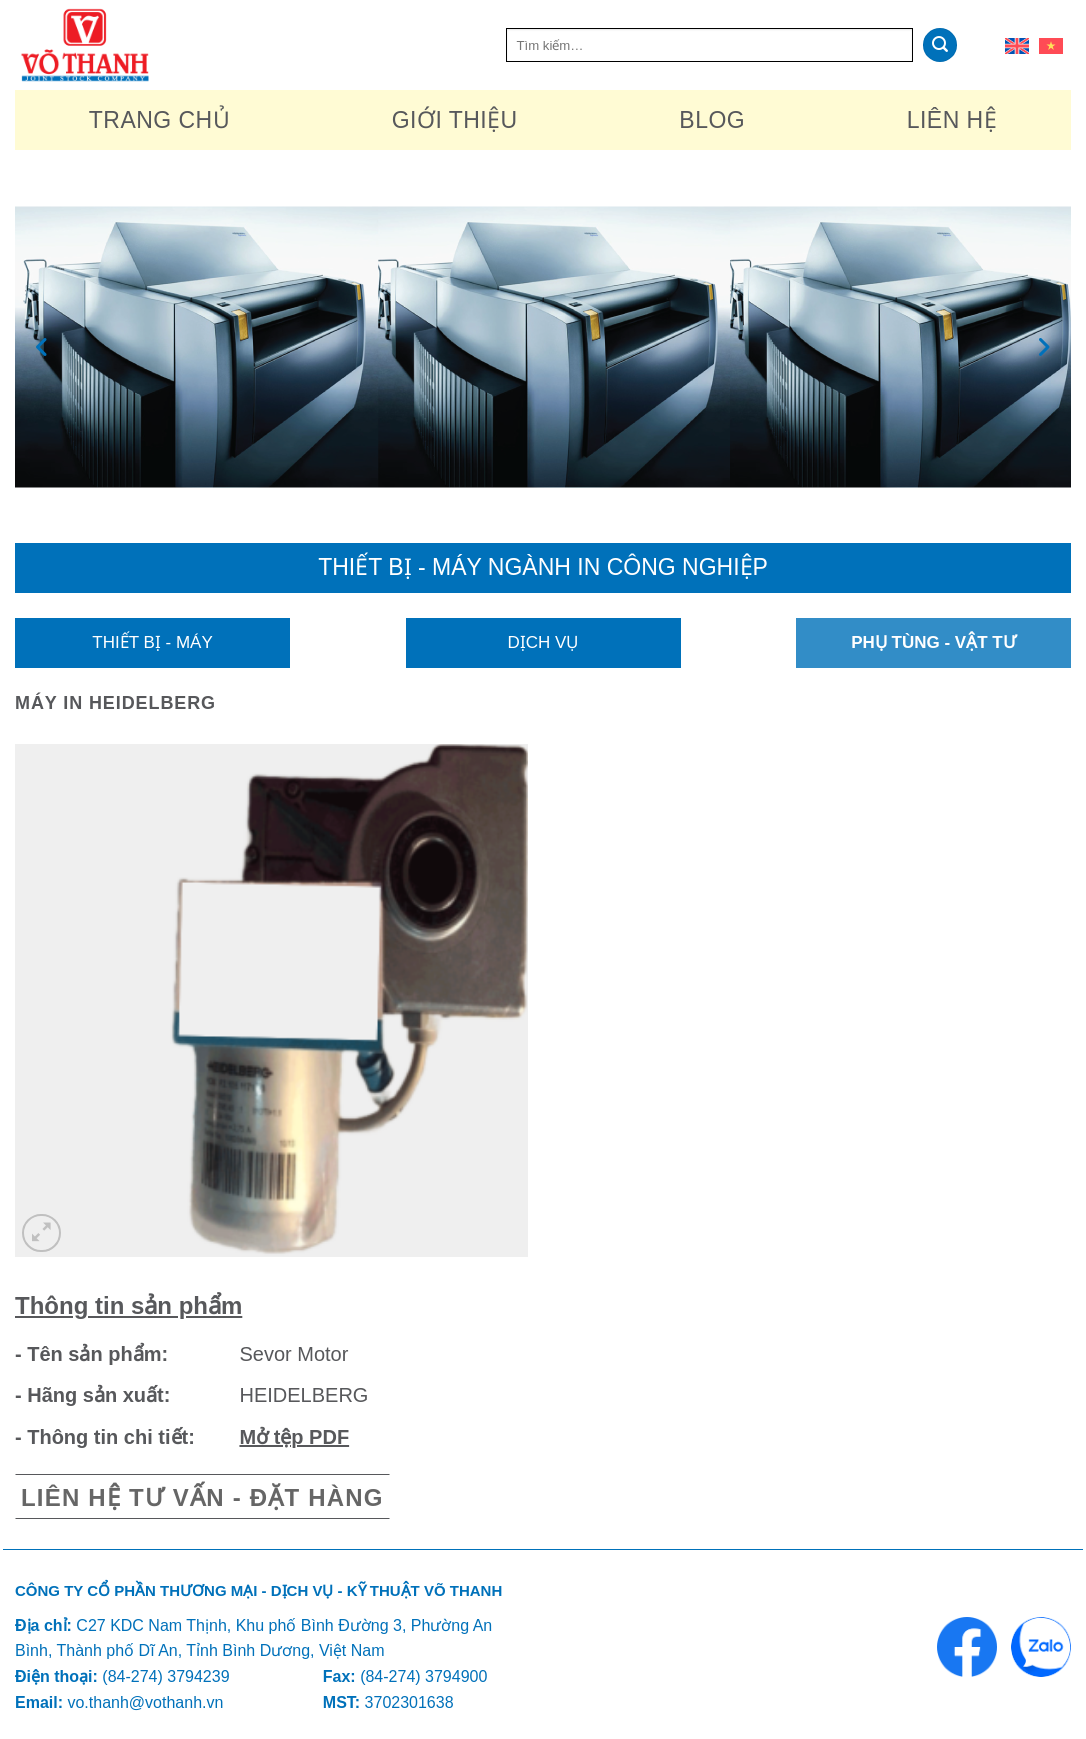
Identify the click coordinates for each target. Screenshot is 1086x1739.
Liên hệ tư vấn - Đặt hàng (202, 1497)
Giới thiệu (455, 120)
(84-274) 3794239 (165, 1676)
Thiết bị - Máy (152, 642)
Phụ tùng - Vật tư (933, 642)
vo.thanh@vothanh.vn (145, 1702)
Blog (712, 120)
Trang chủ (159, 120)
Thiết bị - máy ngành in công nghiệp (543, 567)
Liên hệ (952, 120)
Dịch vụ (543, 642)
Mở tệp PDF (294, 1437)
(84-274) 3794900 (423, 1676)
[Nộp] (940, 45)
